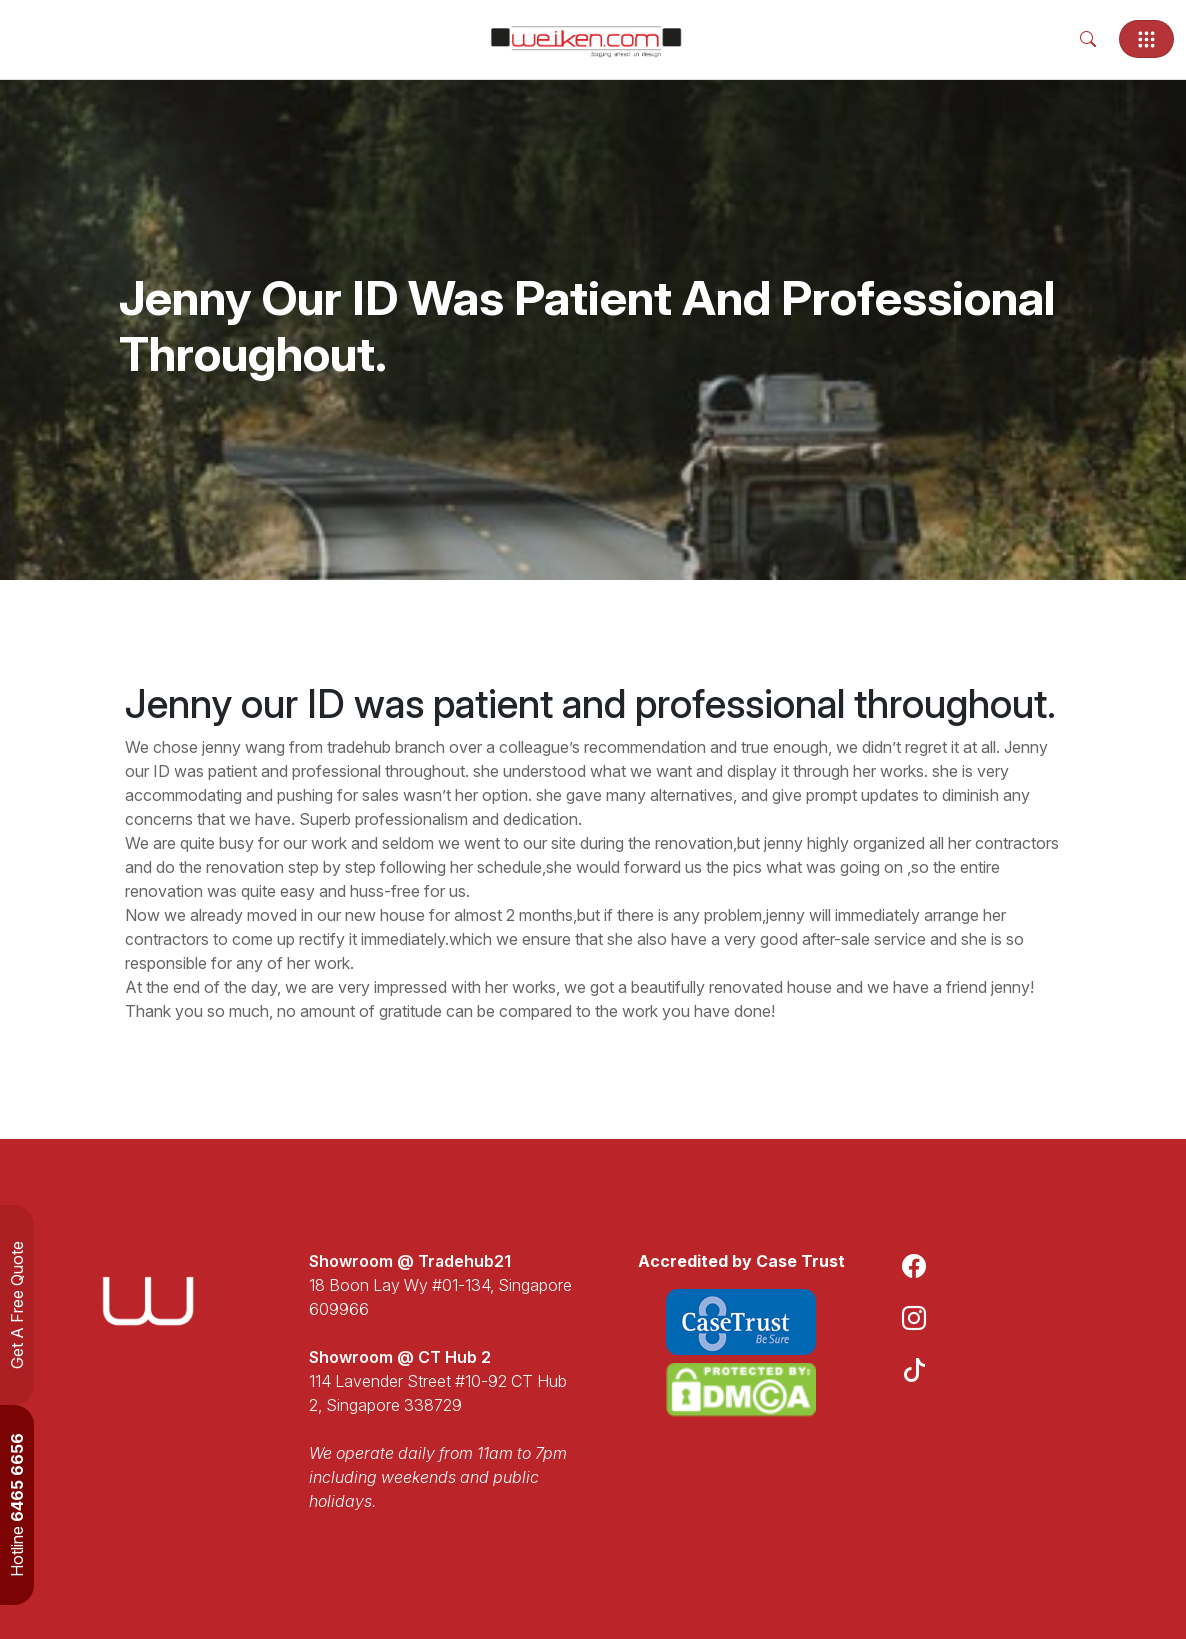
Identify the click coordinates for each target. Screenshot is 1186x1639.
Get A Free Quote (17, 1305)
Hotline (17, 1505)
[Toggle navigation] (1146, 39)
